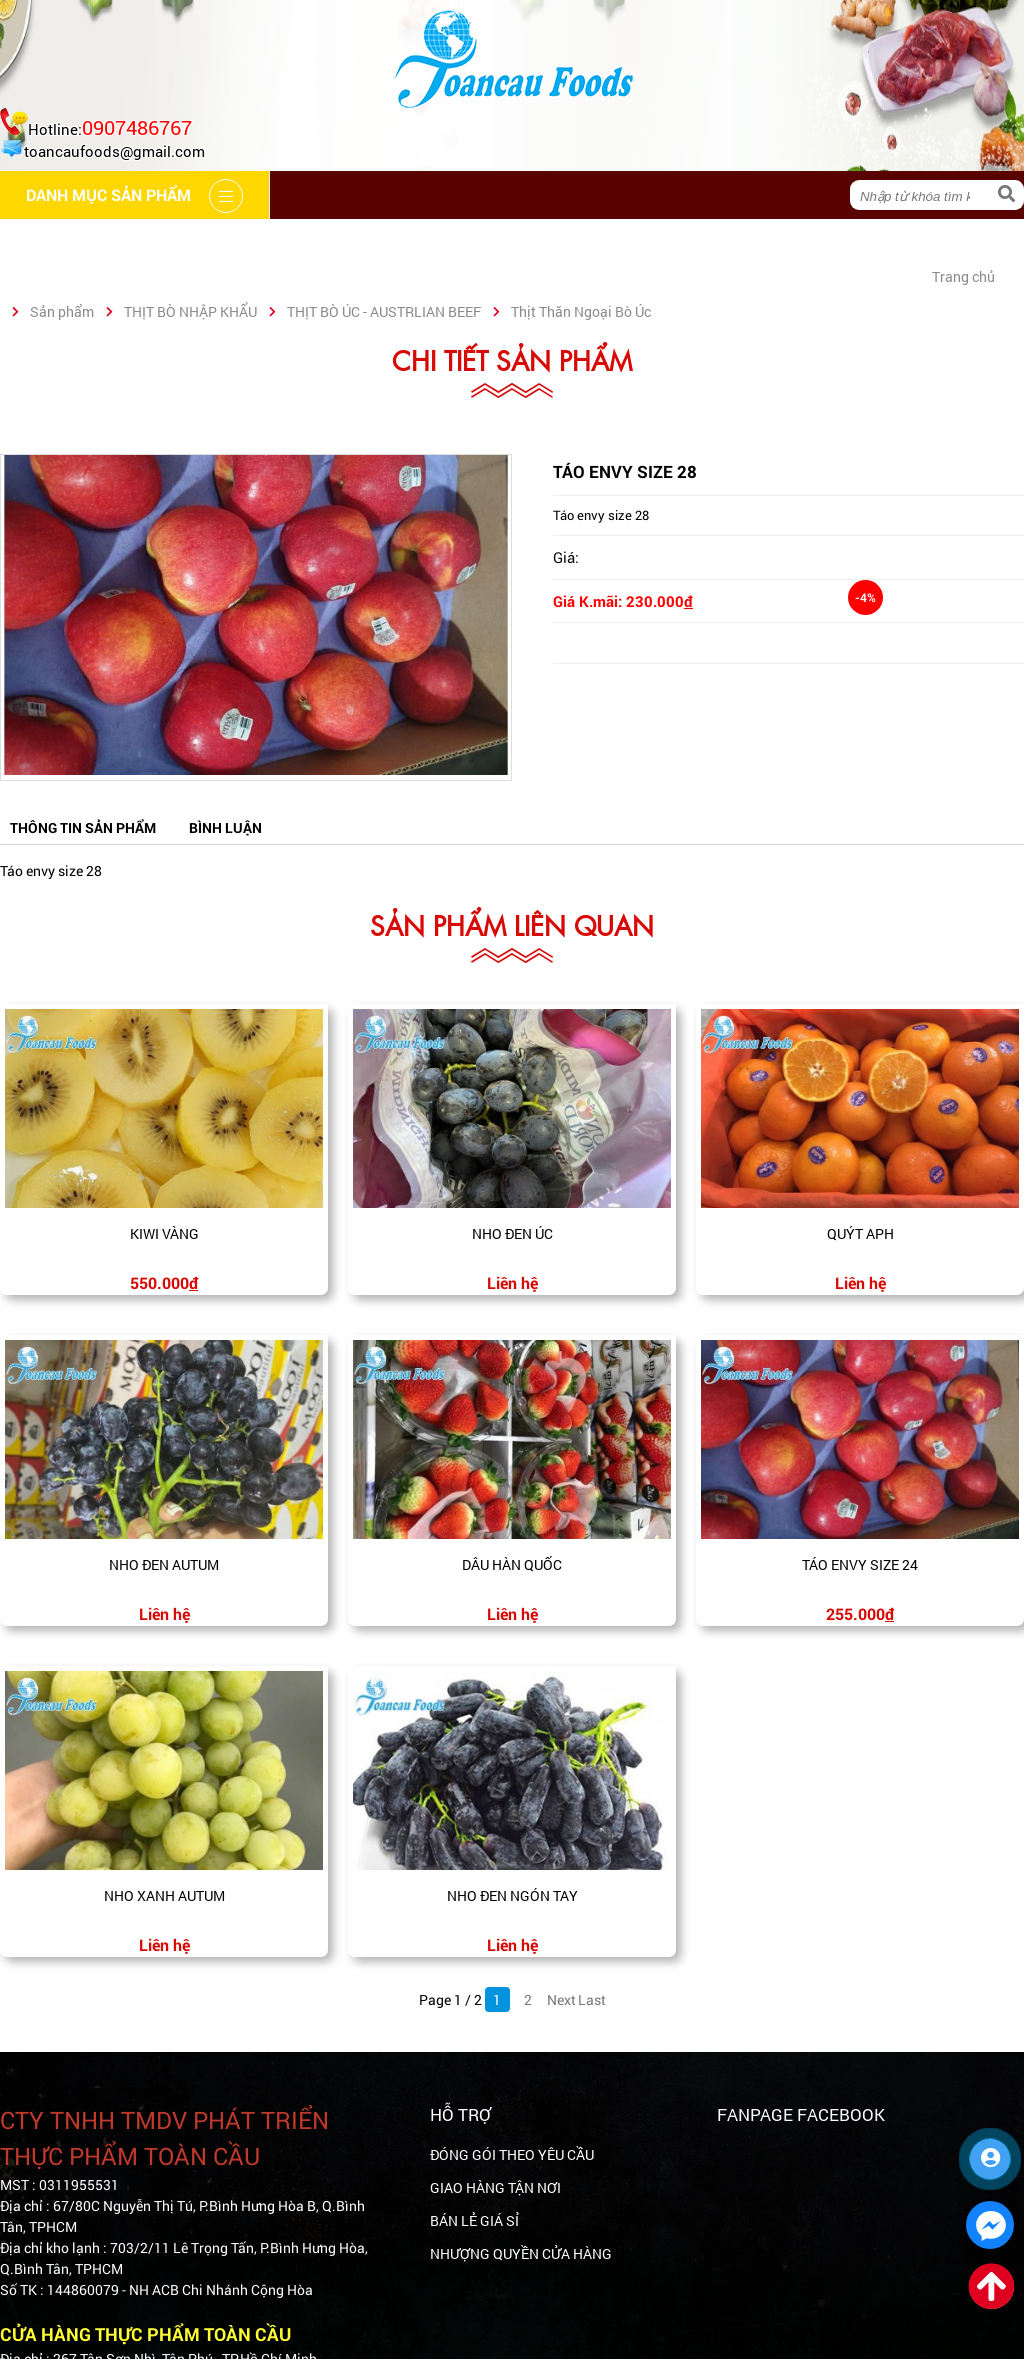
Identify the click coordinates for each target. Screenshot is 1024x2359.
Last (590, 1999)
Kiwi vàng (164, 1233)
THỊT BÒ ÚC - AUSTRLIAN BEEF (384, 311)
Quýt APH (860, 1233)
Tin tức (563, 242)
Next (559, 1999)
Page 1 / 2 (450, 1999)
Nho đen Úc (512, 1233)
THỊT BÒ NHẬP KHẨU (190, 311)
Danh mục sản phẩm (826, 242)
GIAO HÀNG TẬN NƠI (495, 2187)
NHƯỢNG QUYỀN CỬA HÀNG (521, 2253)
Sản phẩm (62, 311)
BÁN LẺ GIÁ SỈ (474, 2220)
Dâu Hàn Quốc (512, 1564)
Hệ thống (449, 242)
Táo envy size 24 (860, 1564)
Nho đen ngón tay (512, 1895)
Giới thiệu (197, 242)
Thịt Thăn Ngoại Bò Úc (581, 311)
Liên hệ (668, 242)
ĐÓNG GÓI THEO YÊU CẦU (512, 2154)
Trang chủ (67, 242)
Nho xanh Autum (164, 1895)
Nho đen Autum (164, 1564)
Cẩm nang (324, 242)
